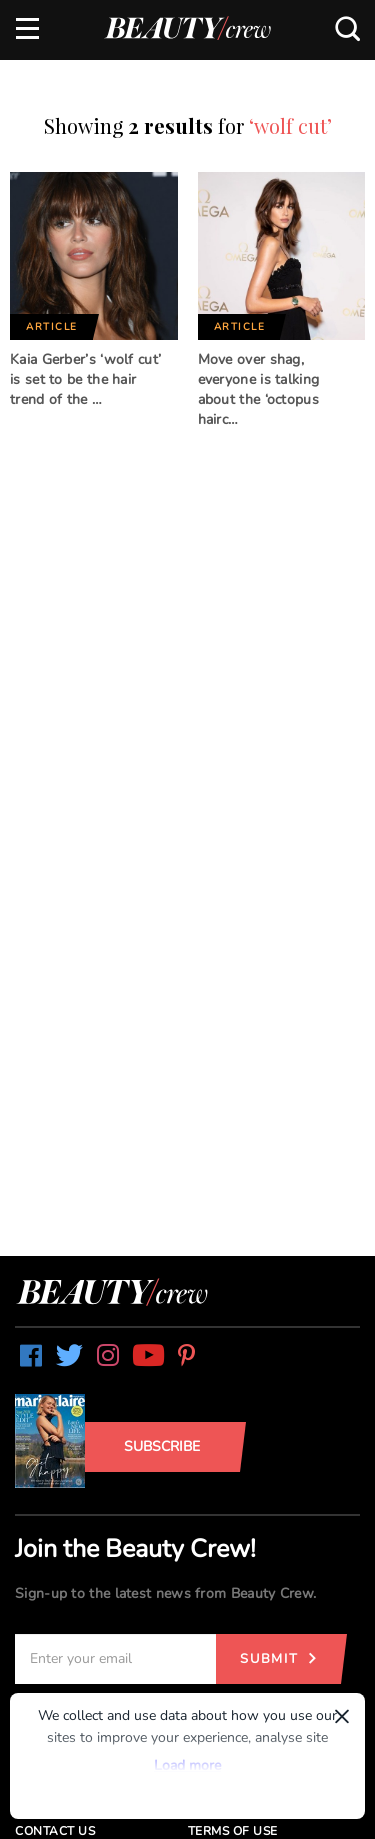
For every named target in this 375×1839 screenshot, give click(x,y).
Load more (187, 1765)
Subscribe (162, 1446)
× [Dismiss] (342, 1716)
